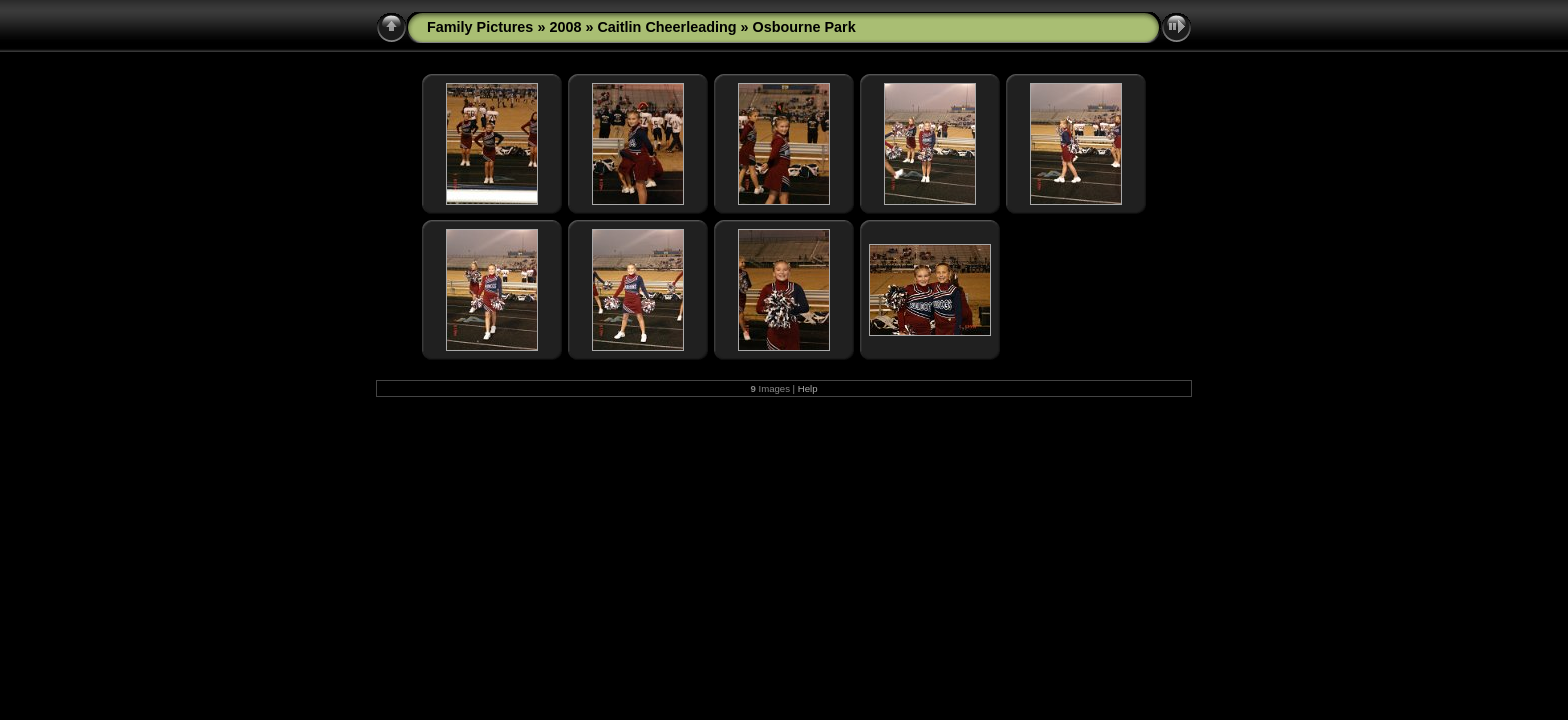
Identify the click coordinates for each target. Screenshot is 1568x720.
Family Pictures (480, 27)
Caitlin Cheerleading (666, 27)
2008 (565, 27)
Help (808, 388)
